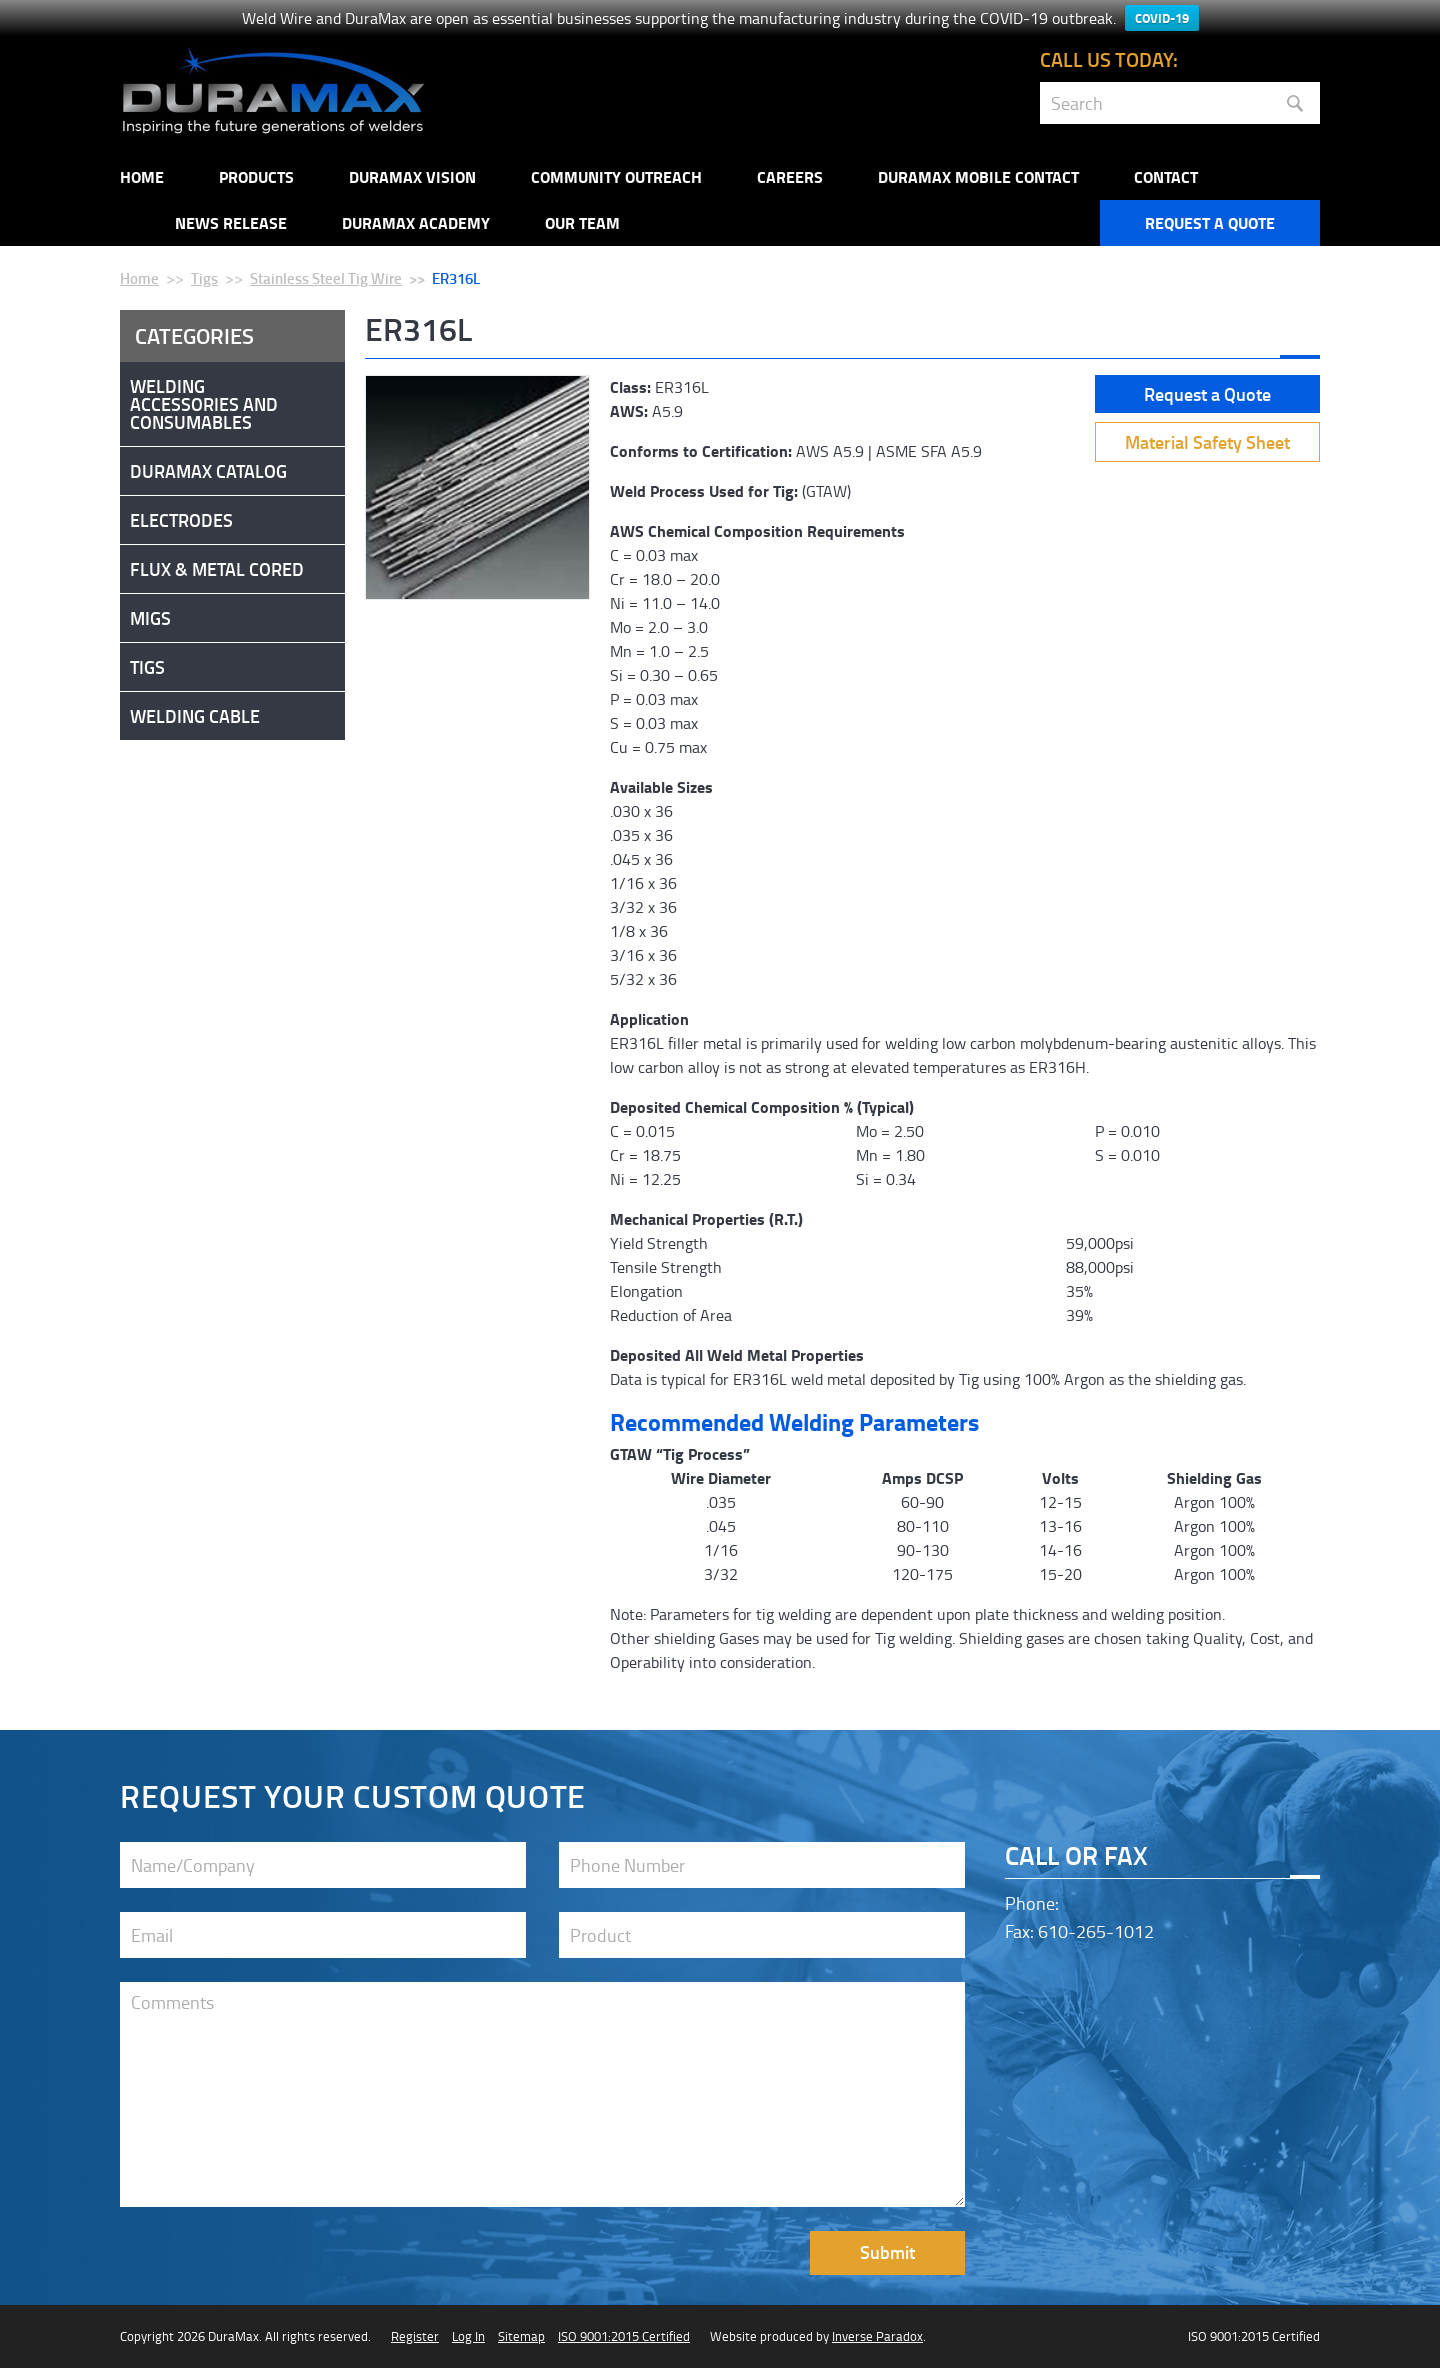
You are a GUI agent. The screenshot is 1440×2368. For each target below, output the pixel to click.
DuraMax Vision (412, 176)
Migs (150, 618)
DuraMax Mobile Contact (978, 176)
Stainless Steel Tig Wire (326, 278)
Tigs (204, 278)
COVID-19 (1162, 18)
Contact (1166, 176)
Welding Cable (195, 716)
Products (256, 176)
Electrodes (181, 520)
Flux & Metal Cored (217, 569)
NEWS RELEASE (231, 222)
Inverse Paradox (877, 2336)
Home (142, 176)
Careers (790, 176)
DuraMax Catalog (208, 471)
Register (415, 2336)
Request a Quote (1210, 222)
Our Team (582, 222)
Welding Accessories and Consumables (204, 404)
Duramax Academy (416, 222)
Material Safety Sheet (1207, 442)
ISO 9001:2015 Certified (624, 2336)
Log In (468, 2336)
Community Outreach (616, 176)
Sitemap (521, 2336)
